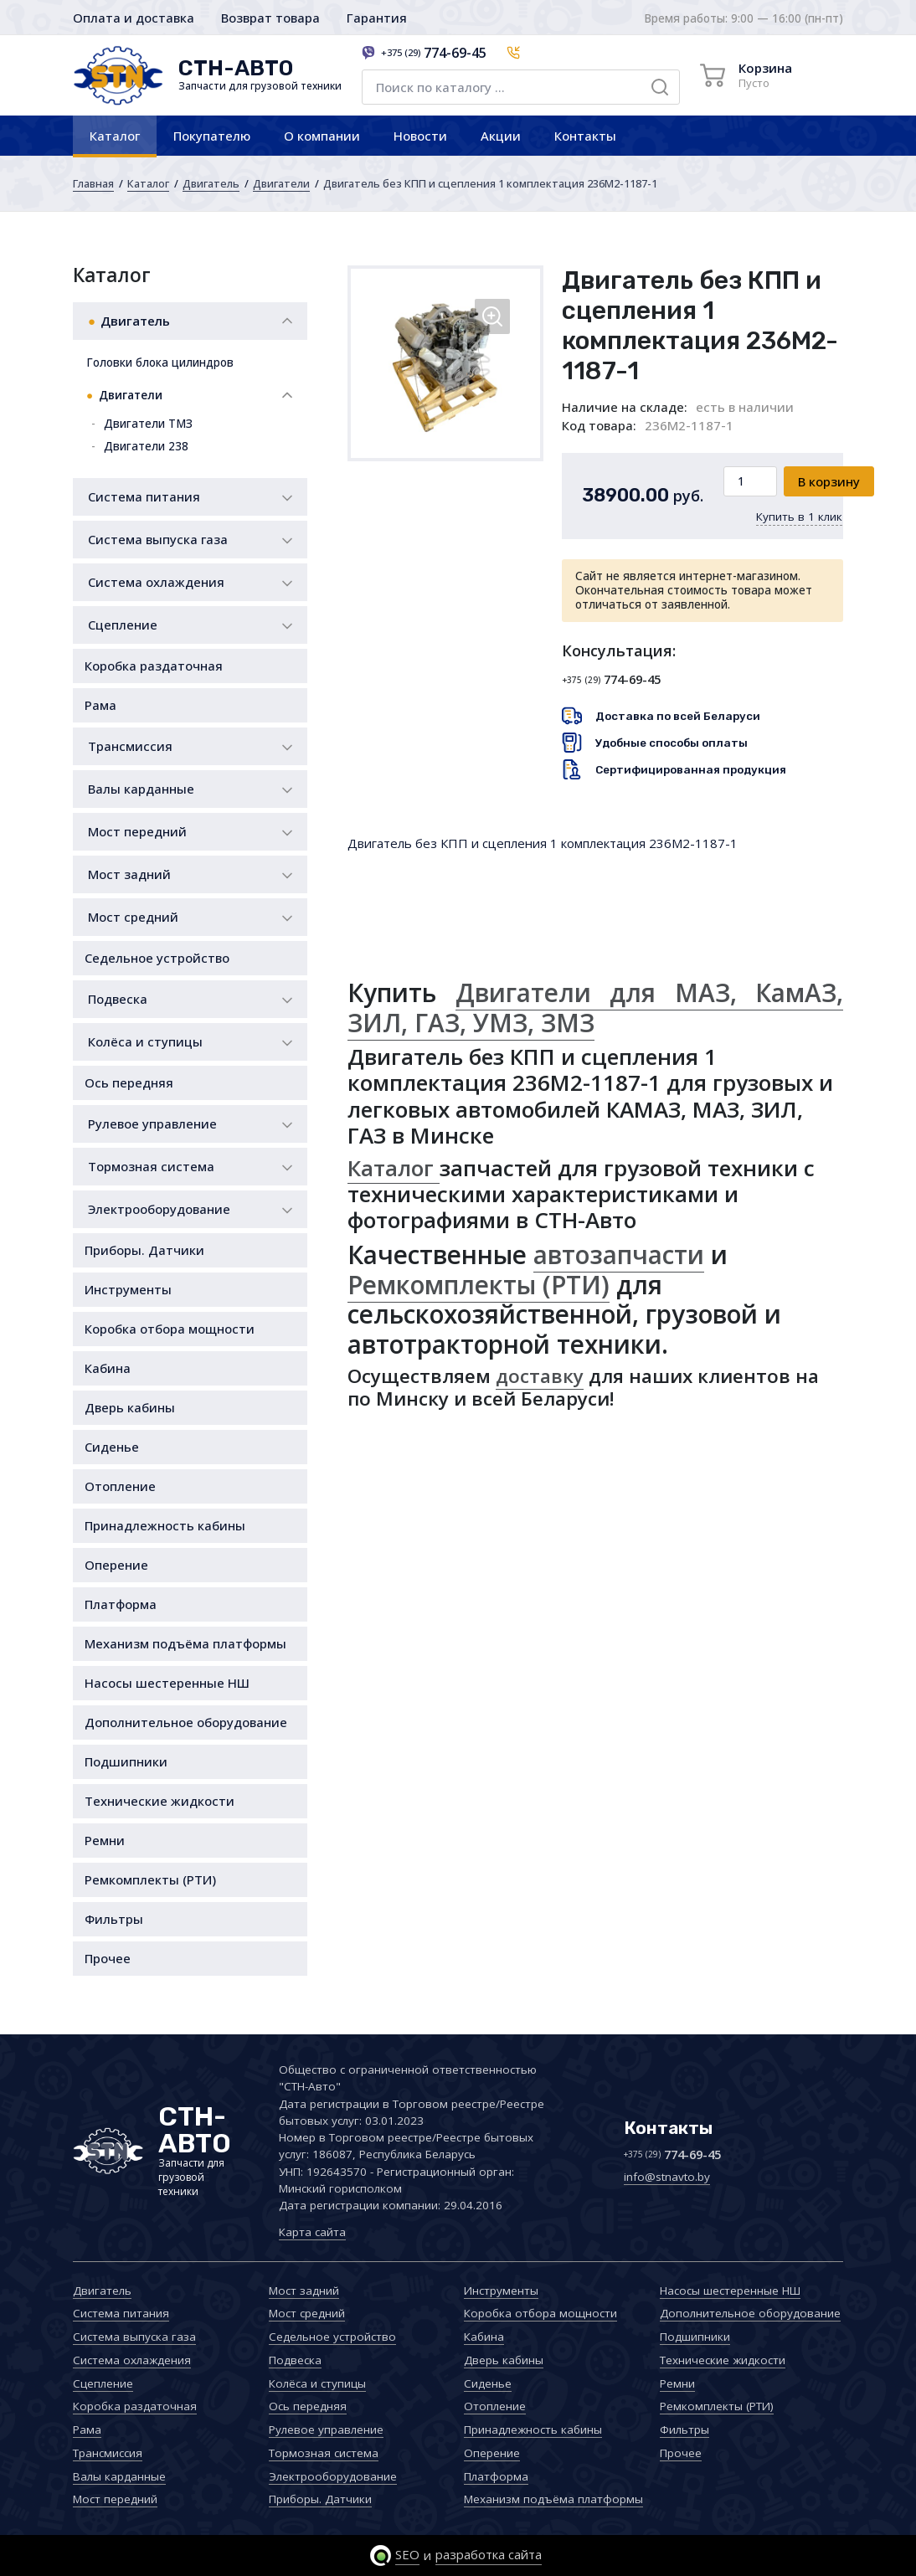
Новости (420, 135)
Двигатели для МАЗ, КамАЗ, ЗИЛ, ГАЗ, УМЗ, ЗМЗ (595, 1007)
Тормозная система (151, 1166)
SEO (407, 2554)
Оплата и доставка (133, 17)
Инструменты (128, 1289)
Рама (100, 705)
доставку (540, 1376)
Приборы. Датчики (144, 1250)
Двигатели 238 (146, 446)
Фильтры (114, 1918)
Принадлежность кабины (165, 1525)
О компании (322, 135)
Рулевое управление (152, 1123)
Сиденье (112, 1446)
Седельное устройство (157, 957)
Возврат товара (270, 17)
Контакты (585, 135)
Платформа (121, 1604)
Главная (93, 183)
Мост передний (137, 831)
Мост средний (133, 916)
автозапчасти (618, 1254)
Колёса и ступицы (145, 1041)
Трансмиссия (130, 746)
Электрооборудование (159, 1209)
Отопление (120, 1486)
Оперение (116, 1564)
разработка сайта (488, 2554)
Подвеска (117, 998)
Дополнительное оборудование (186, 1722)
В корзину (829, 481)
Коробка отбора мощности (170, 1328)
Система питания (144, 496)
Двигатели (281, 183)
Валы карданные (141, 788)
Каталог (115, 135)
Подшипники (126, 1761)
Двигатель (211, 183)
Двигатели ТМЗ (148, 423)
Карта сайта (312, 2231)
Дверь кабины (130, 1407)
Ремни (105, 1840)
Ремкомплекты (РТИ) (150, 1879)
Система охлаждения (156, 581)
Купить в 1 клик (799, 516)
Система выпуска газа (158, 539)
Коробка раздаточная (154, 665)
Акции (501, 135)
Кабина (108, 1368)
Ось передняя (129, 1082)
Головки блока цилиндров (160, 362)
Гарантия (377, 17)
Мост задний (129, 874)
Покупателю (211, 135)
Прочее (108, 1958)
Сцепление (122, 624)
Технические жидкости (159, 1800)
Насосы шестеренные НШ (167, 1682)
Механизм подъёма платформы (185, 1643)
